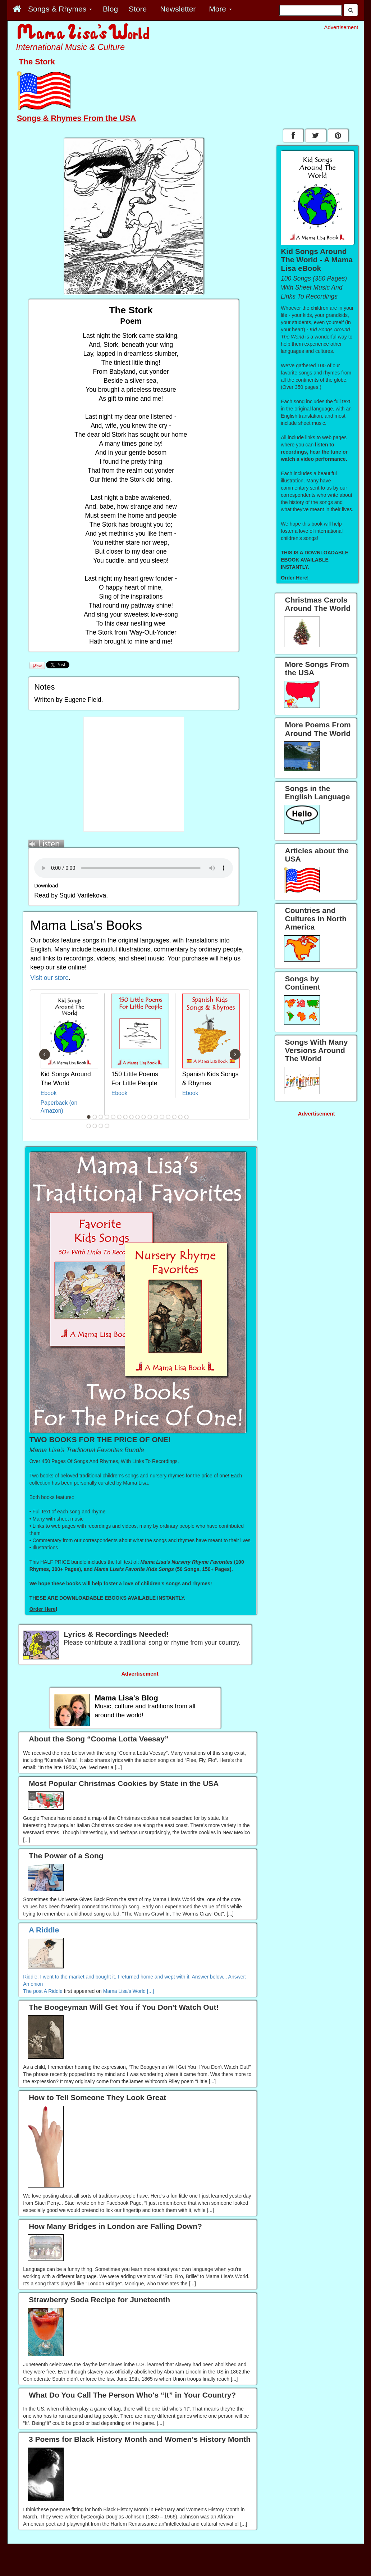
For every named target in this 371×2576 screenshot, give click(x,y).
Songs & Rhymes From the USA (76, 118)
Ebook (49, 1093)
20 (101, 1126)
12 (156, 1117)
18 (89, 1126)
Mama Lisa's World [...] (128, 1991)
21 (107, 1126)
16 (180, 1117)
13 (162, 1117)
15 (174, 1117)
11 (150, 1117)
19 (95, 1126)
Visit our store (49, 977)
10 (144, 1117)
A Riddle (53, 1991)
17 (186, 1117)
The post (33, 1991)
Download (46, 886)
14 (168, 1117)
